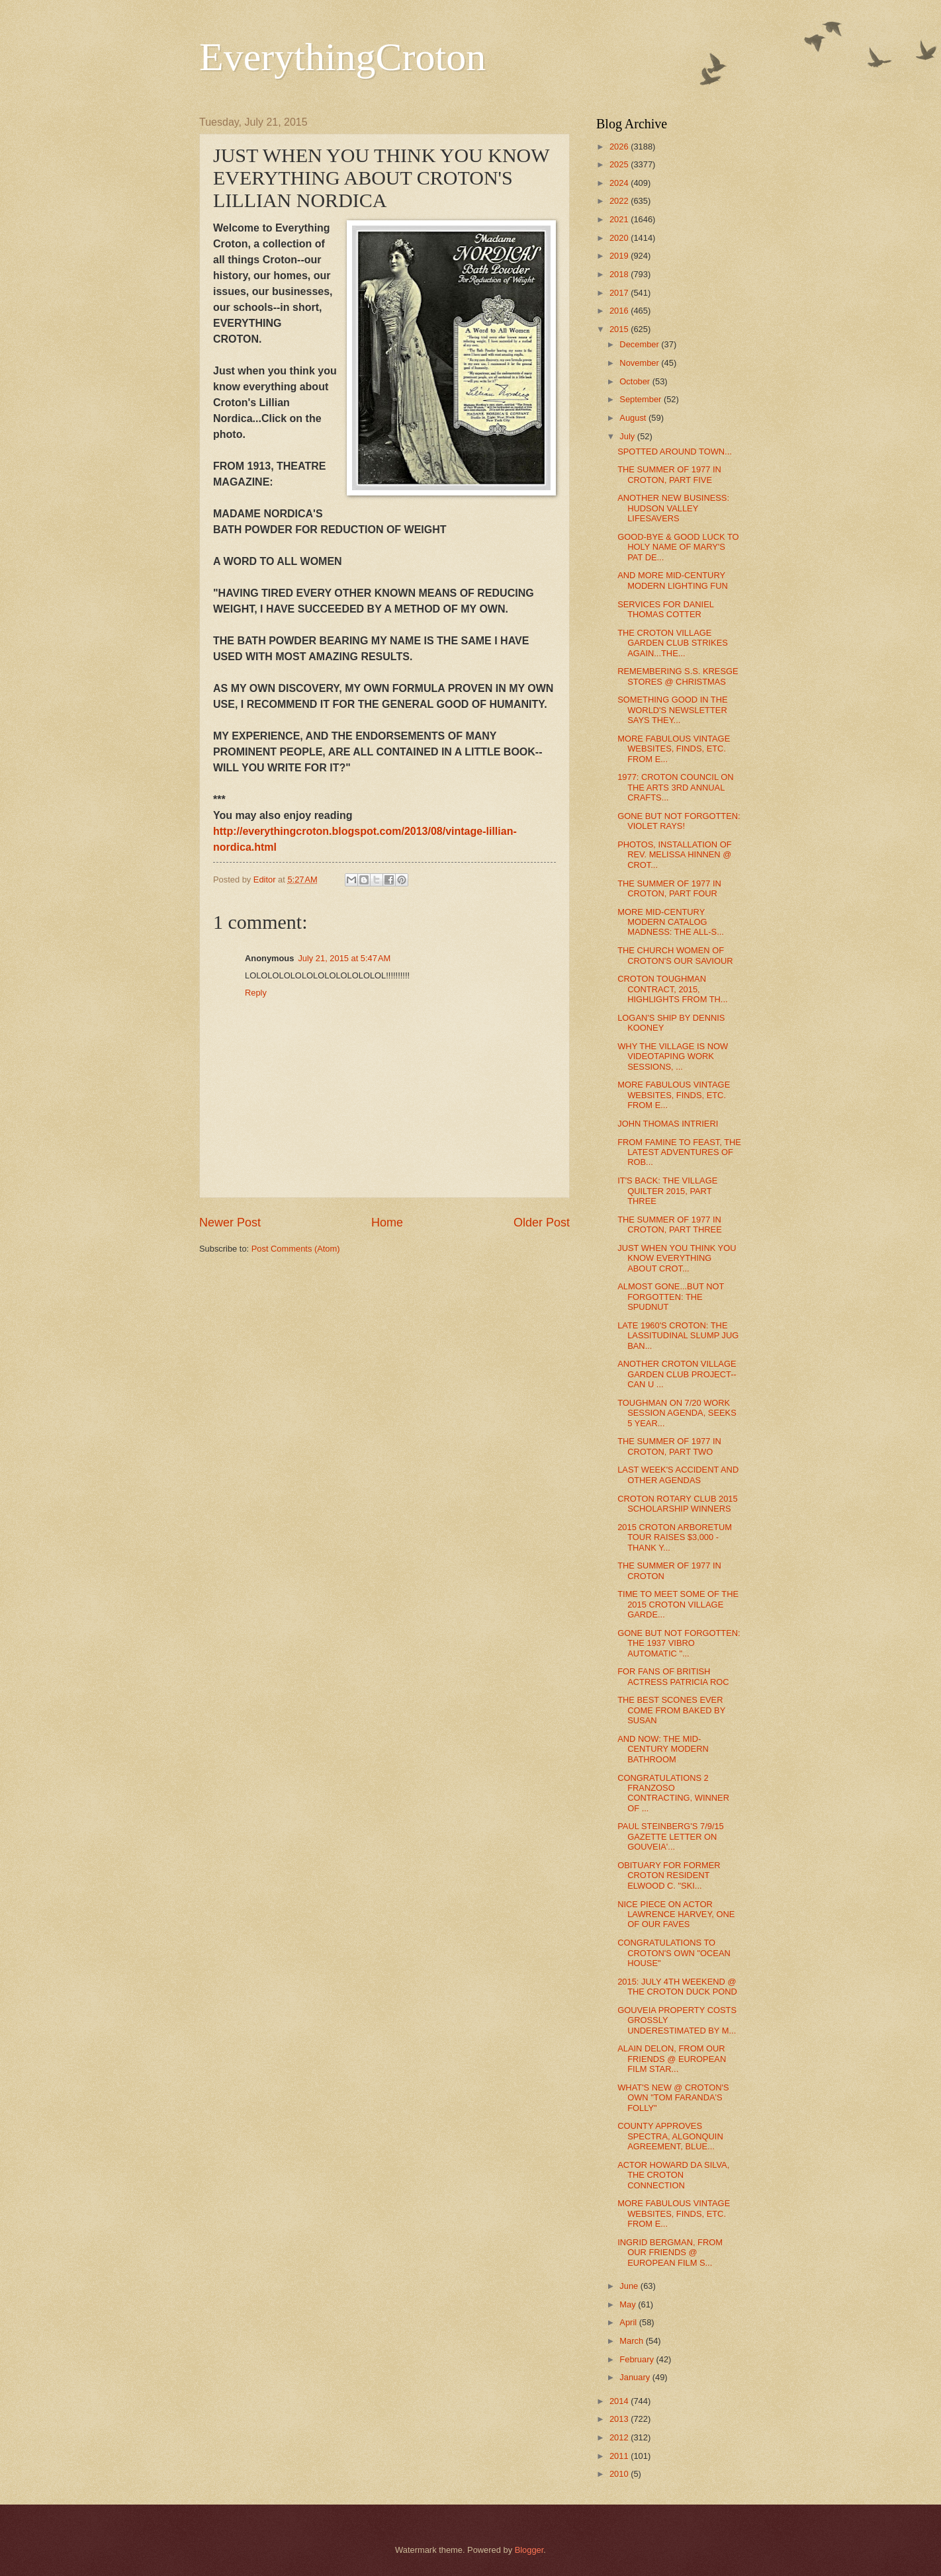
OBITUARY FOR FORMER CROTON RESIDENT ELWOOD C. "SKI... (668, 1875)
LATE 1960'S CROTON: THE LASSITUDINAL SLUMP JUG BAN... (678, 1335)
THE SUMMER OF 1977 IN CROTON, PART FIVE (669, 474)
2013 (620, 2419)
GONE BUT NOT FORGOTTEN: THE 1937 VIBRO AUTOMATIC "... (678, 1643)
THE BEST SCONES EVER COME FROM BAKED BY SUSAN (671, 1710)
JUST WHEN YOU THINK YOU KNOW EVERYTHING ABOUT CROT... (676, 1258)
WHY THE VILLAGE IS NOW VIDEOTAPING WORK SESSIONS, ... (672, 1056)
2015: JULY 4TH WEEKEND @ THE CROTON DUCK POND (677, 1986)
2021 (620, 219)
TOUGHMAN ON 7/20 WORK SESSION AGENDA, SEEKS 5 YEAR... (677, 1413)
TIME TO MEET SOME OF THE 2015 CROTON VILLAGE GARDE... (678, 1604)
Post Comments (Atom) (295, 1249)
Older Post (542, 1222)
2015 (620, 329)
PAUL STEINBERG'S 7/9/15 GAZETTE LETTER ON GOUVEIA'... (670, 1836)
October (635, 381)
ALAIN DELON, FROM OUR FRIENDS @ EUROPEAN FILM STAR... (671, 2058)
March (632, 2341)
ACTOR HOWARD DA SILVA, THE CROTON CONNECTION (673, 2175)
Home (387, 1222)
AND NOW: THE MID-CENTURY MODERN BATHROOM (663, 1749)
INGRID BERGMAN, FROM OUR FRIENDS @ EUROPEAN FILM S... (670, 2252)
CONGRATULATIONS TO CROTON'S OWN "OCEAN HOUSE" (674, 1953)
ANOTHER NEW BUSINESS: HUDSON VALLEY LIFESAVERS (673, 508)
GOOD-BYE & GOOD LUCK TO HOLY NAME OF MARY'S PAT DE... (678, 547)
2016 (620, 311)
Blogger (529, 2550)
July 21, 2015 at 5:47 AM (344, 958)
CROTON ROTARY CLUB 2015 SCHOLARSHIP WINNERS (677, 1504)
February (637, 2359)
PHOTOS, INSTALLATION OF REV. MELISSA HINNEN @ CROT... (674, 854)
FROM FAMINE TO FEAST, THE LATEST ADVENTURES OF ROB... (679, 1152)
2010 (620, 2474)
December (640, 344)
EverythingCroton (342, 57)
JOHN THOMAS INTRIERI (667, 1124)
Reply (256, 993)
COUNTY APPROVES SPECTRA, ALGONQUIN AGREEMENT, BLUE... (670, 2136)
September (641, 399)
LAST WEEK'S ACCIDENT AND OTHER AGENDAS (678, 1474)
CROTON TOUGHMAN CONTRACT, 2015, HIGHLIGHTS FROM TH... (672, 989)
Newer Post (230, 1222)
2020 (620, 238)
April (629, 2322)
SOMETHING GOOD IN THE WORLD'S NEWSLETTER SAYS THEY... (672, 710)
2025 (620, 164)
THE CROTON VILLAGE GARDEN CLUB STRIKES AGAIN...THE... (672, 643)
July (628, 436)
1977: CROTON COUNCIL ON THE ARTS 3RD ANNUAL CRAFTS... (675, 787)
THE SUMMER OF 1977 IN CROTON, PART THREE (669, 1224)
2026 (620, 146)
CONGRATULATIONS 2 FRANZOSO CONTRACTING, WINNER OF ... (673, 1793)
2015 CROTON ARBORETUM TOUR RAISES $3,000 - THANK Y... (674, 1537)
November (640, 363)
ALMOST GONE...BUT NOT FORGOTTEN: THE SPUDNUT (670, 1296)
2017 (620, 293)
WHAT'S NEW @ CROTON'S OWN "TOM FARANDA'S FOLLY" (673, 2097)
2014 (620, 2401)
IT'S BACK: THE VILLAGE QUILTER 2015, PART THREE (667, 1191)
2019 (620, 256)
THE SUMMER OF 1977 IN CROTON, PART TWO (669, 1446)
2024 (620, 183)
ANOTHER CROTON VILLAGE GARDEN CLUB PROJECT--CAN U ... (677, 1374)
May (628, 2304)
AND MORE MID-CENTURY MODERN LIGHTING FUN (672, 580)
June (630, 2286)
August (634, 418)
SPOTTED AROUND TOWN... (674, 451)
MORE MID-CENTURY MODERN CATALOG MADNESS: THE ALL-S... (670, 922)
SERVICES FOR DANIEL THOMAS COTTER (665, 609)
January (635, 2377)
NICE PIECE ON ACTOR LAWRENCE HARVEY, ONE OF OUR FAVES (676, 1914)
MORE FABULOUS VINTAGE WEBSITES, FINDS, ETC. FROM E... (673, 749)
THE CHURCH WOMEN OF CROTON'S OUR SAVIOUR (675, 955)
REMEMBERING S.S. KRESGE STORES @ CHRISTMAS (677, 676)
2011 (620, 2456)
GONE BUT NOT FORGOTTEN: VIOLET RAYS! (678, 821)
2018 (620, 274)
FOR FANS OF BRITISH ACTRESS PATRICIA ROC (673, 1676)
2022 (620, 201)
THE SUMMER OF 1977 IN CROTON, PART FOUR (669, 888)
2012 (620, 2437)
